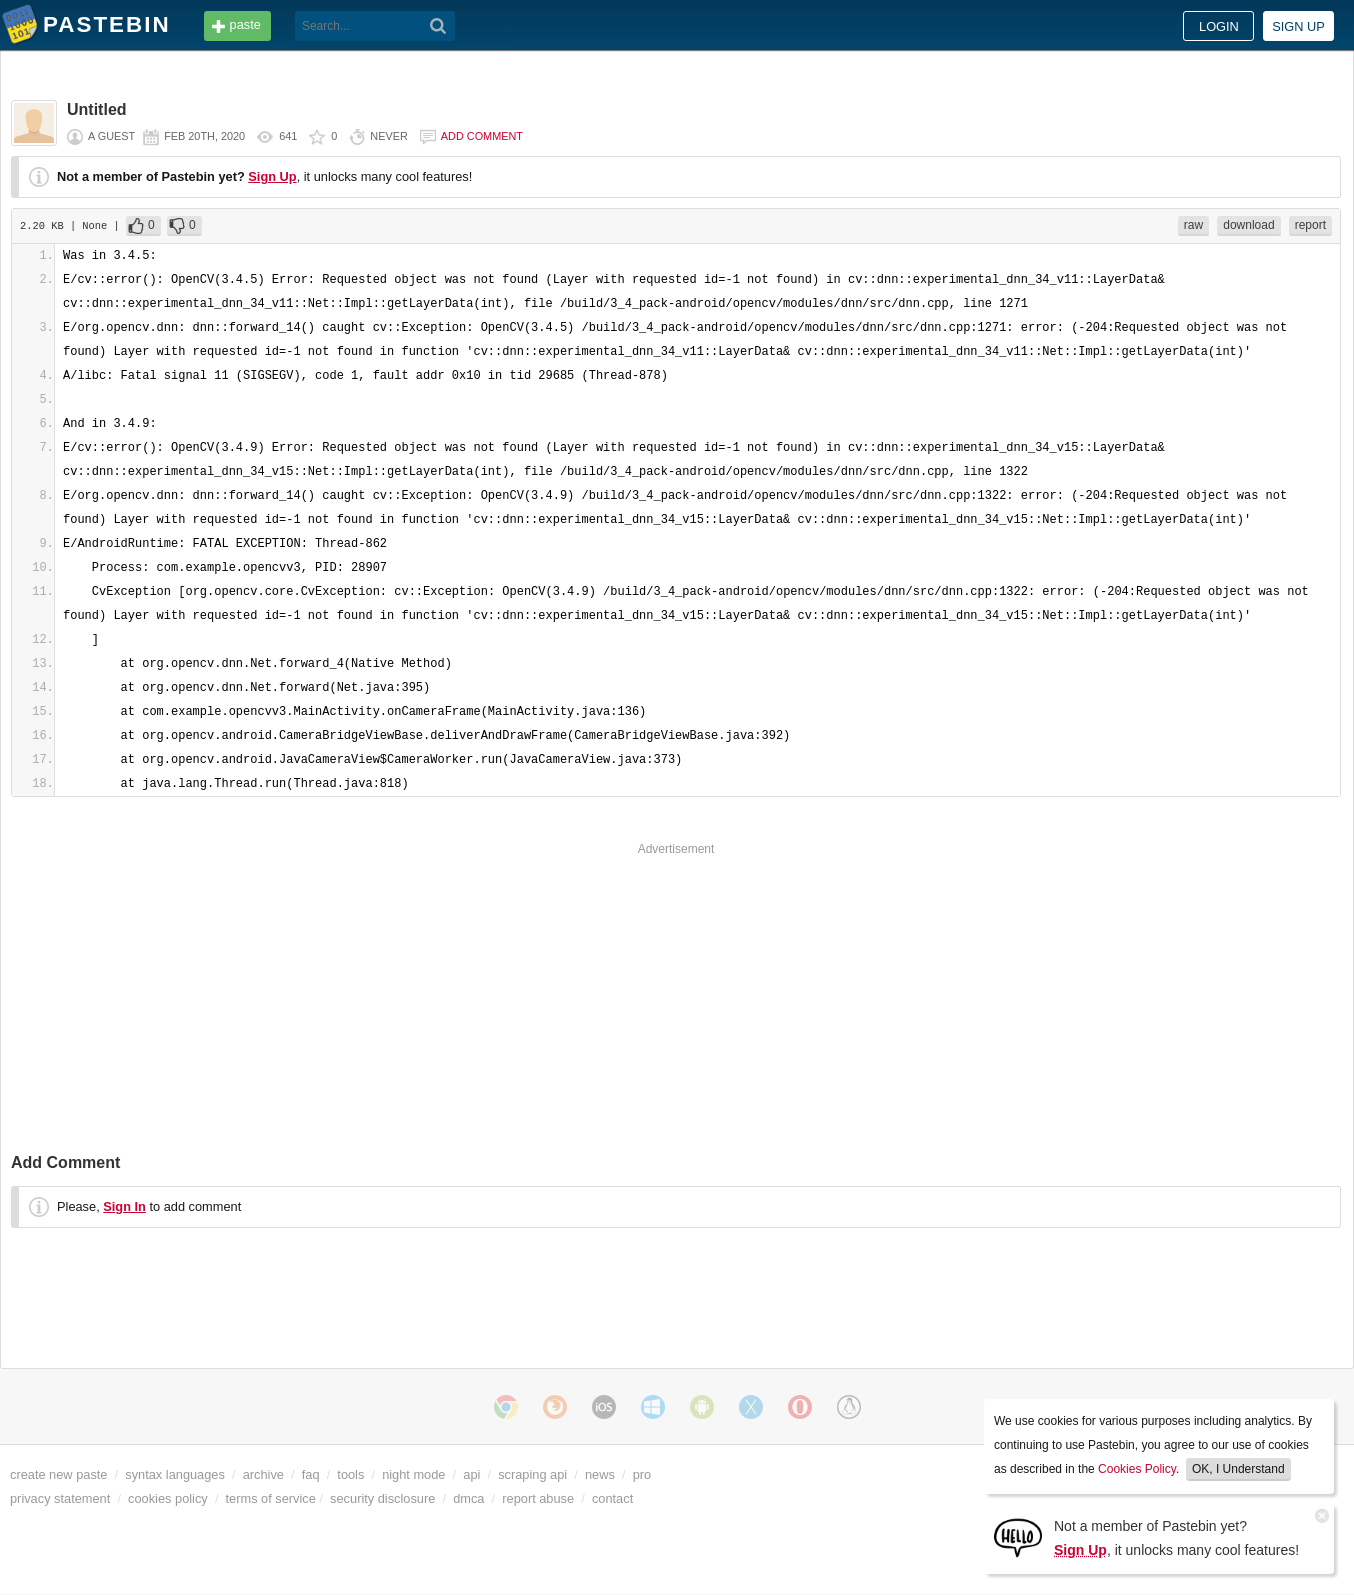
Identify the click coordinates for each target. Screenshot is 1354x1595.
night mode (413, 1474)
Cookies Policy (1137, 1469)
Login (1219, 26)
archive (263, 1474)
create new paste (58, 1474)
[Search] (438, 26)
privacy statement (60, 1498)
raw (1193, 225)
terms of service (271, 1498)
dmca (468, 1498)
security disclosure (382, 1498)
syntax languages (175, 1474)
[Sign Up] (1018, 1536)
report (1310, 225)
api (471, 1474)
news (600, 1474)
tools (350, 1474)
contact (612, 1498)
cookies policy (168, 1498)
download (1248, 225)
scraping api (532, 1474)
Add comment (482, 136)
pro (642, 1474)
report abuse (538, 1498)
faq (311, 1474)
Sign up (1298, 26)
